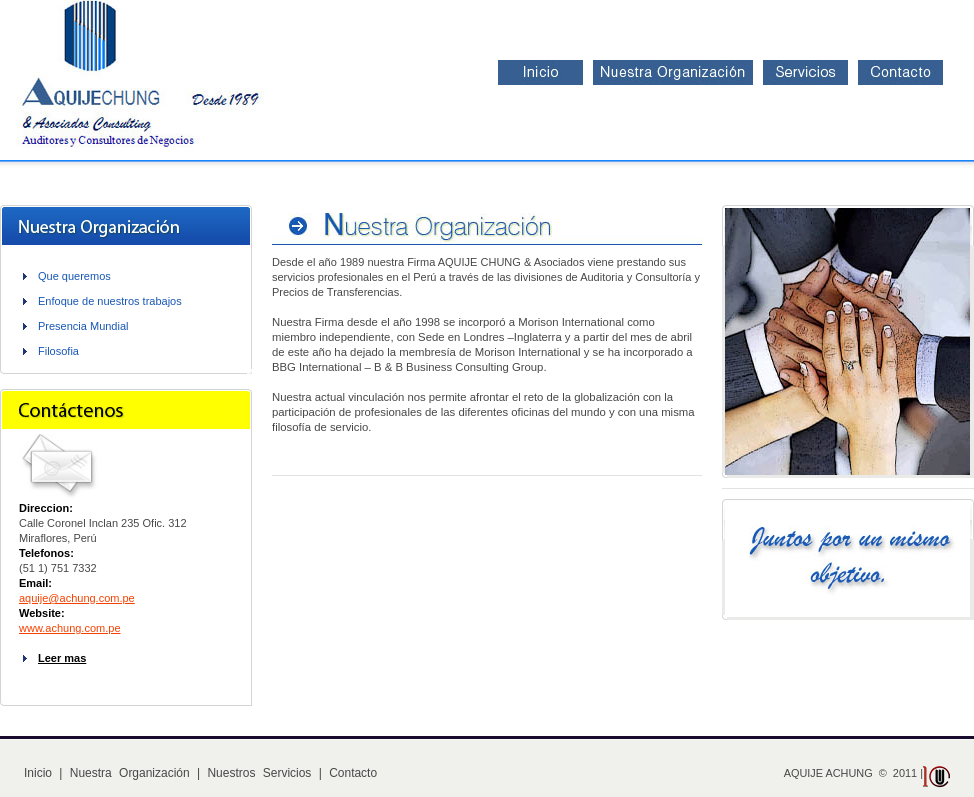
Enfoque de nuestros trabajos (110, 301)
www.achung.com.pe (70, 628)
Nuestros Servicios (259, 773)
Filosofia (58, 351)
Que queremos (74, 276)
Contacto (353, 773)
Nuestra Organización (130, 773)
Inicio (38, 773)
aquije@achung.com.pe (77, 598)
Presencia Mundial (83, 326)
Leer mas (62, 658)
